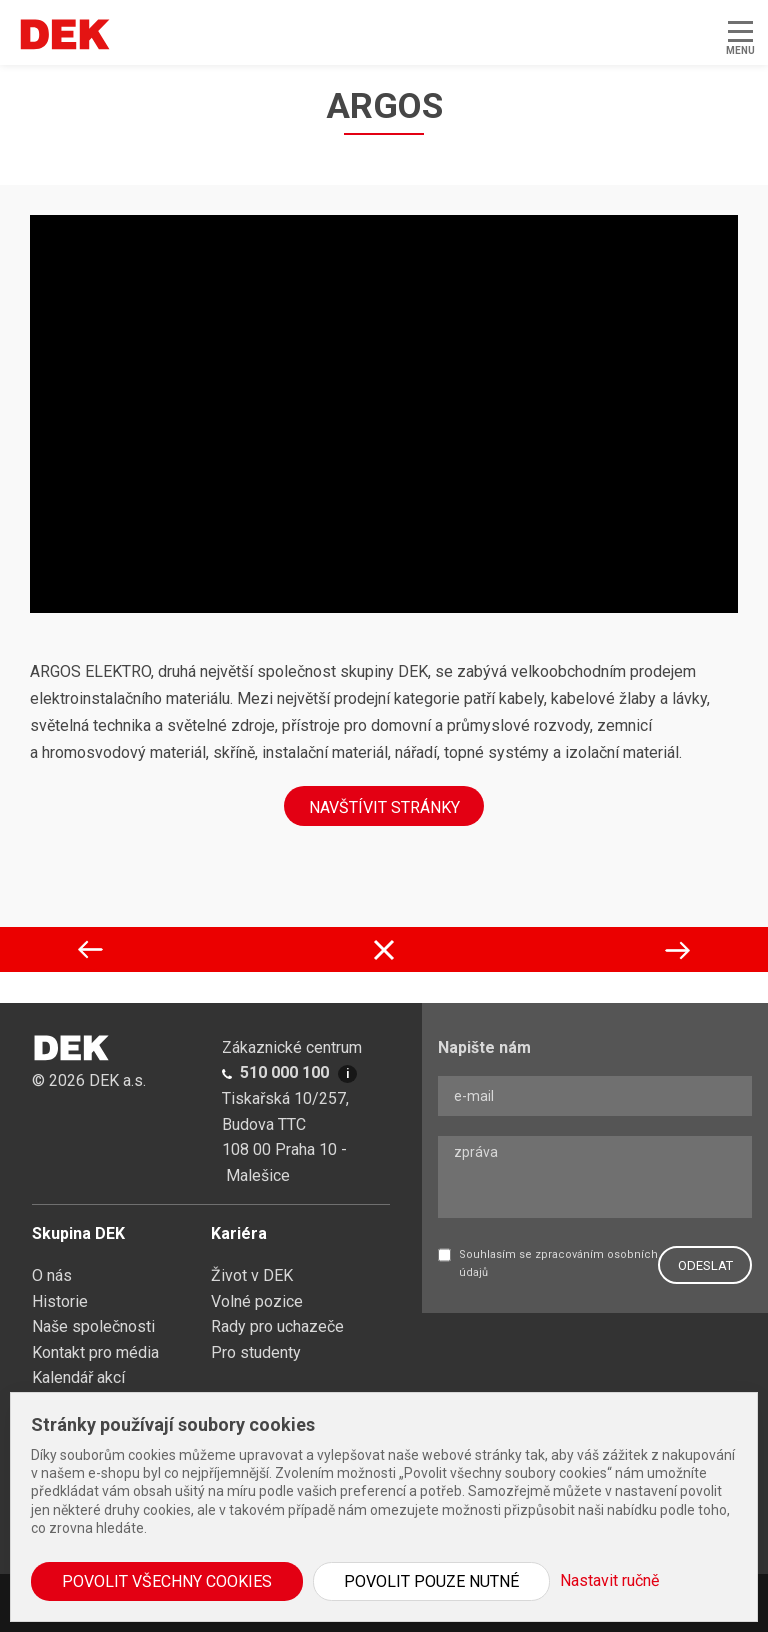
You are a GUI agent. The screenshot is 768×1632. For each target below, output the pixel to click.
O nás (52, 1275)
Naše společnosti (93, 1326)
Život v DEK (252, 1275)
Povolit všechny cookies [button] (167, 1581)
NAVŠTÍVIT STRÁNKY (384, 807)
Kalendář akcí (78, 1377)
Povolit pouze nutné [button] (431, 1581)
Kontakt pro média (95, 1352)
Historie (60, 1301)
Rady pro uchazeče (277, 1326)
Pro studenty (256, 1352)
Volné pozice (257, 1301)
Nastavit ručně (609, 1580)
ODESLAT (705, 1265)
